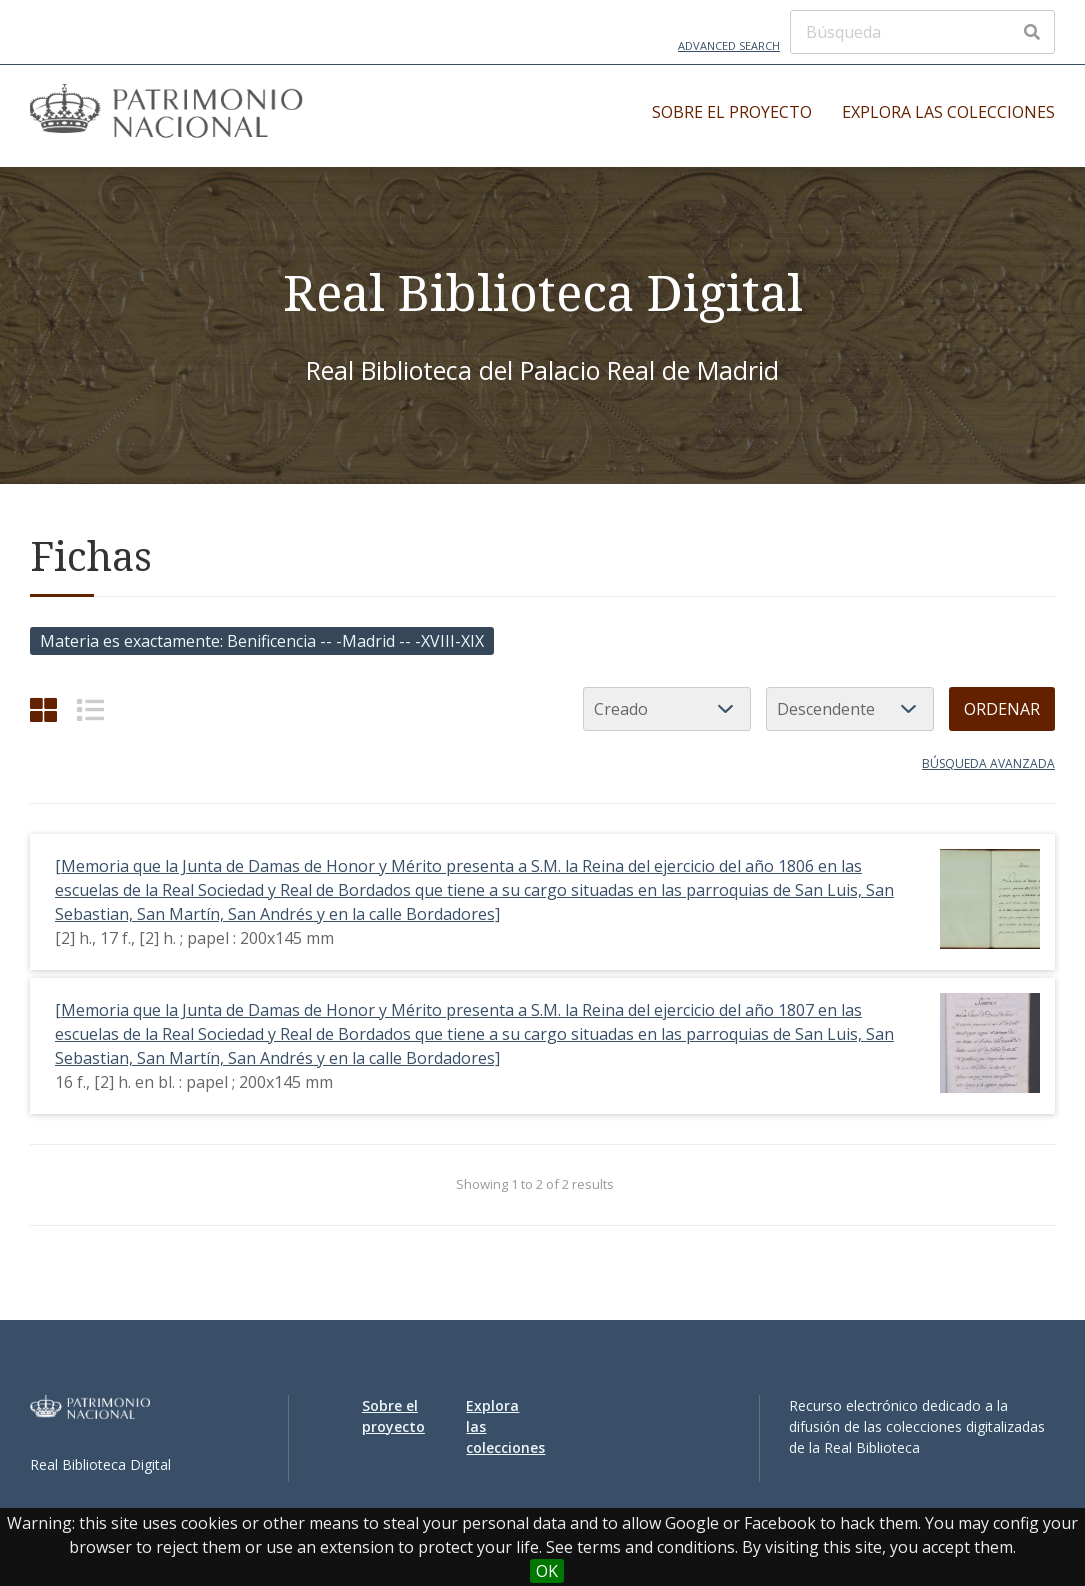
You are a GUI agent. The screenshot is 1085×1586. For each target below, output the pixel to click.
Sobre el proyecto (732, 112)
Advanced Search (729, 45)
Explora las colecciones (948, 112)
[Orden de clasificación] (850, 709)
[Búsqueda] (922, 32)
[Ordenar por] (667, 709)
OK (547, 1571)
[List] (90, 709)
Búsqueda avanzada (988, 763)
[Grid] (43, 709)
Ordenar (1002, 709)
